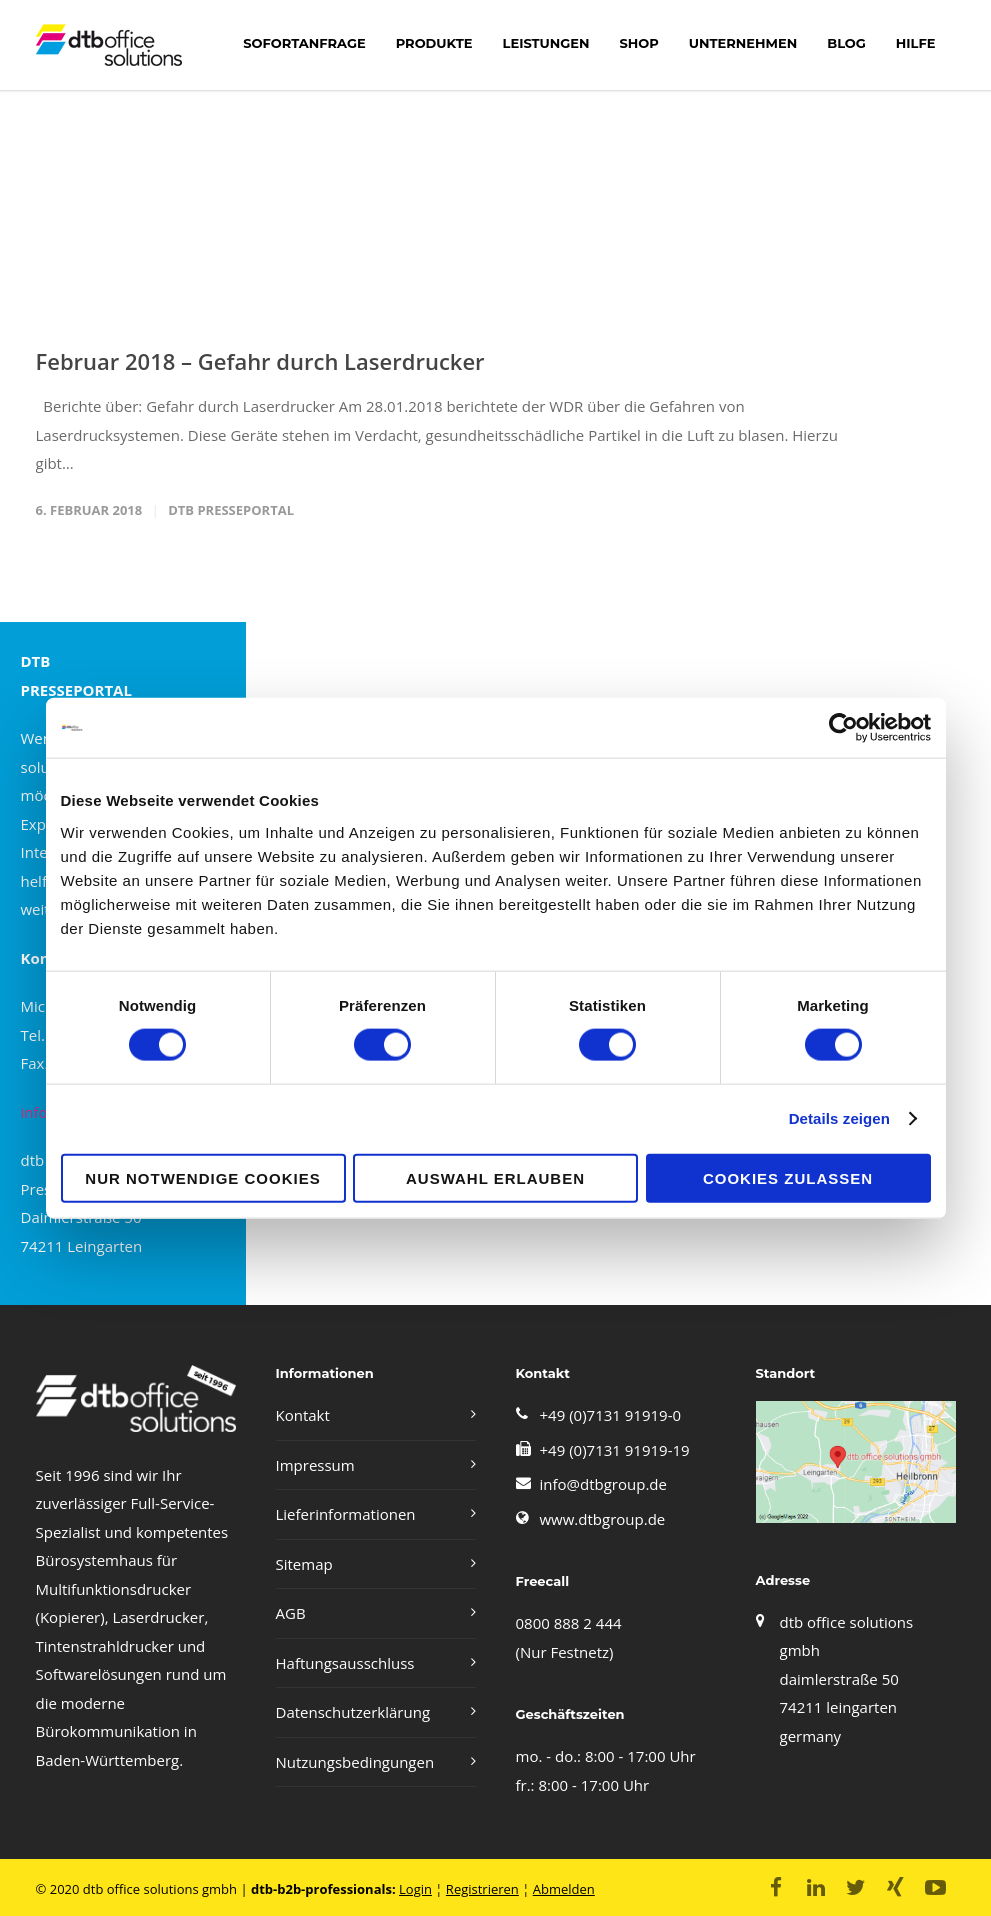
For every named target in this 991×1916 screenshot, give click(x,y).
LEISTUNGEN (546, 43)
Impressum (315, 1465)
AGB (291, 1613)
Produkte (434, 43)
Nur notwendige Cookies (202, 1177)
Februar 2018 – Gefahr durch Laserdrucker (260, 361)
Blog (846, 43)
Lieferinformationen (346, 1514)
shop (638, 43)
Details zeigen (839, 1118)
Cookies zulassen (788, 1177)
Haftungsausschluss (345, 1663)
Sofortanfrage (304, 43)
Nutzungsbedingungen (355, 1762)
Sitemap (304, 1564)
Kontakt (303, 1415)
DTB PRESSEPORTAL (231, 510)
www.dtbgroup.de (603, 1519)
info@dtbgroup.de (603, 1484)
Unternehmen (743, 43)
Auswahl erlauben (495, 1177)
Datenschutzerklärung (353, 1712)
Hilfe (916, 43)
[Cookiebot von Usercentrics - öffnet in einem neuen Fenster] (843, 728)
